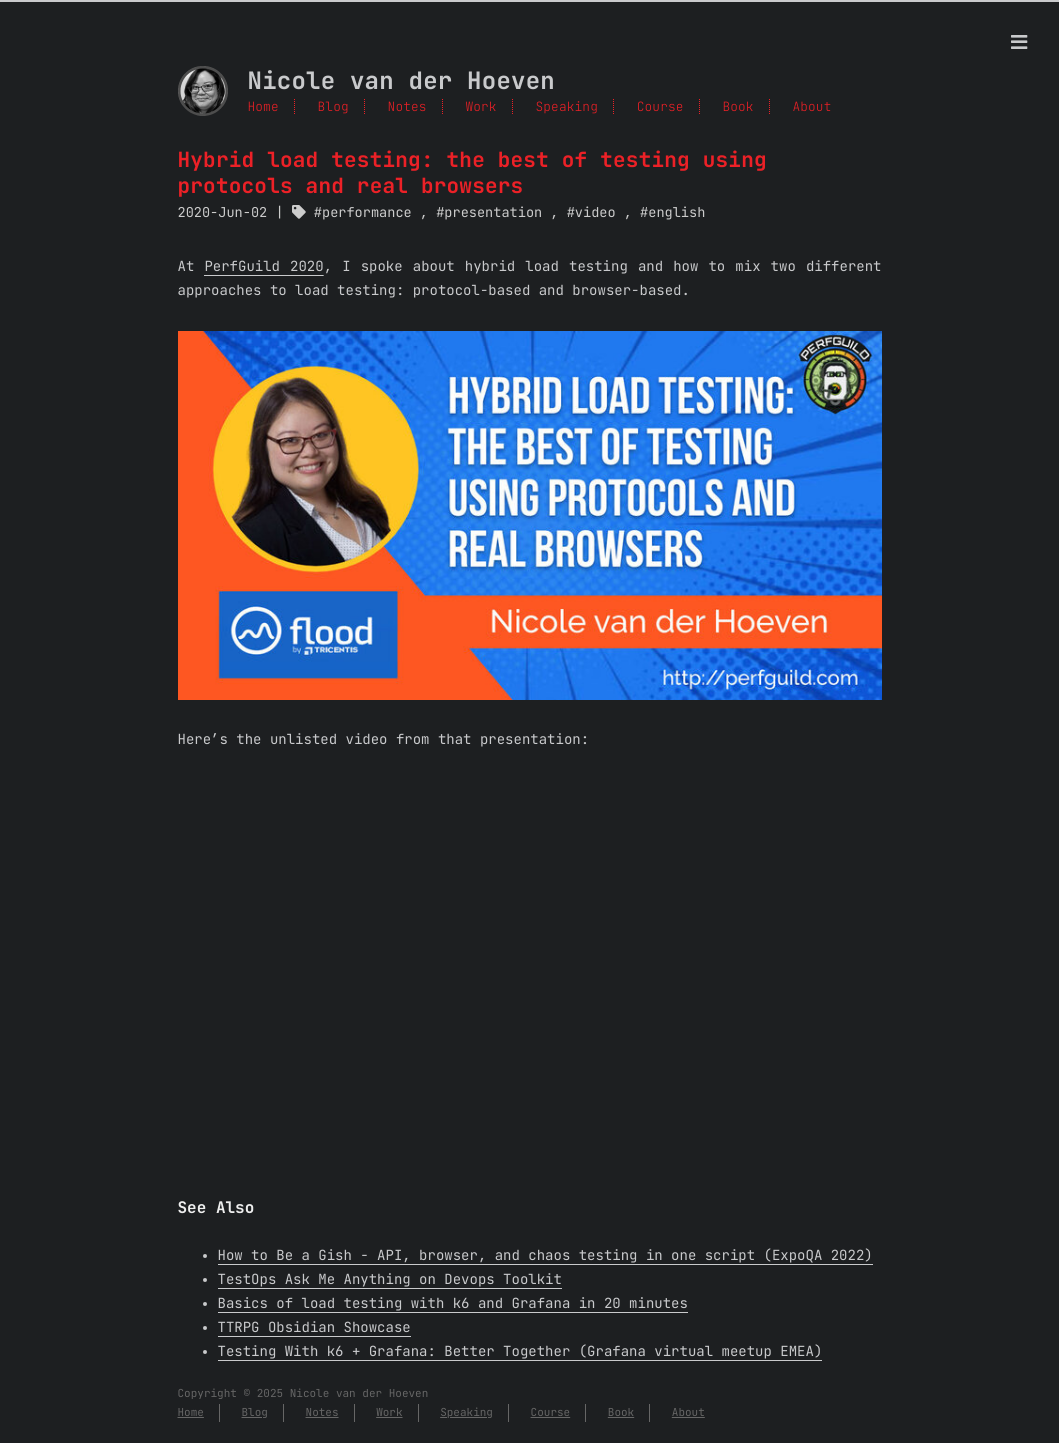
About (688, 1413)
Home (263, 106)
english (676, 213)
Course (551, 1413)
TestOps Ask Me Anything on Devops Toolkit (390, 1280)
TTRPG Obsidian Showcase (314, 1328)
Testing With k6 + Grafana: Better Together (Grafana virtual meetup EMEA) (520, 1352)
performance (367, 213)
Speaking (466, 1413)
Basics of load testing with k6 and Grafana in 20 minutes (453, 1304)
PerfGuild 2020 (263, 267)
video (595, 213)
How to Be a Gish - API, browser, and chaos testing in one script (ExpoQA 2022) (545, 1256)
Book (621, 1413)
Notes (407, 106)
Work (389, 1413)
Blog (333, 106)
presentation (493, 213)
